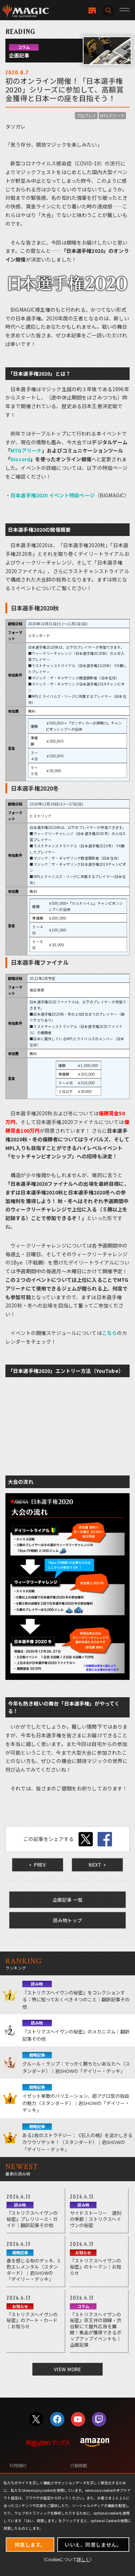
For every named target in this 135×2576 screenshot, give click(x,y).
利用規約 (17, 2465)
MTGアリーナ (112, 115)
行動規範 (78, 2465)
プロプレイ (86, 115)
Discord (20, 459)
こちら (109, 1332)
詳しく (83, 2559)
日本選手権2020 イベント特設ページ (52, 495)
